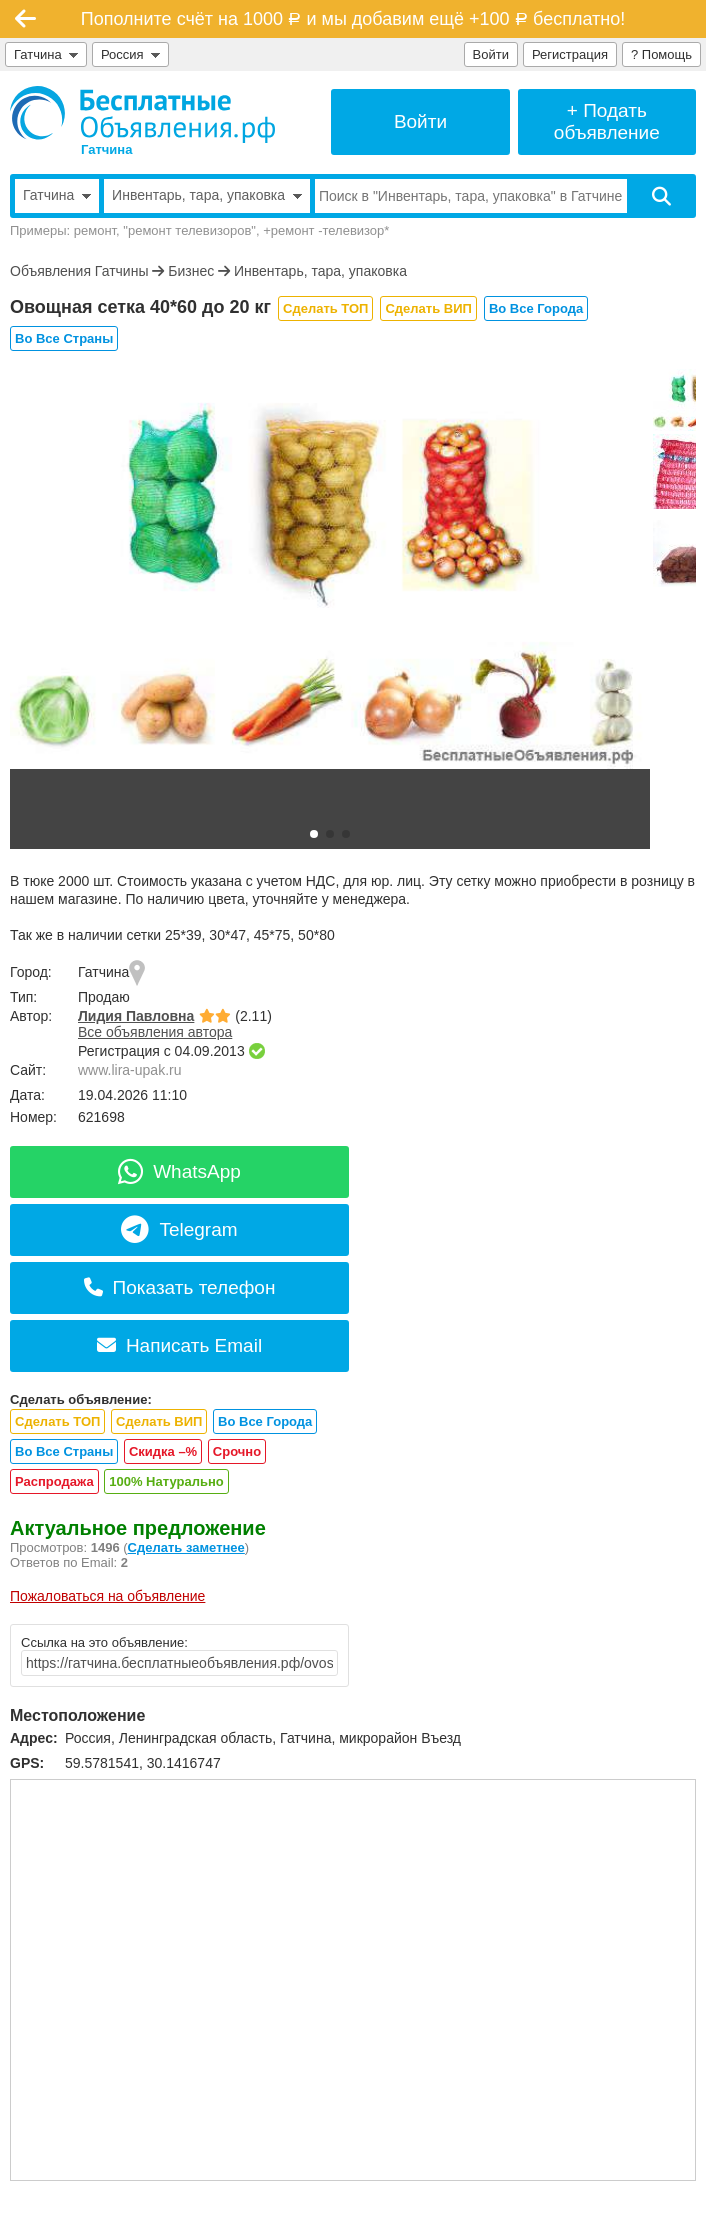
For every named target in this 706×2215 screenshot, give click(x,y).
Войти (491, 54)
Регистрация (570, 54)
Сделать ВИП (428, 308)
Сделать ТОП (325, 308)
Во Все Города (536, 308)
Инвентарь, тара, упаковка (320, 271)
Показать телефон (180, 1287)
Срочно (237, 1451)
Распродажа (54, 1481)
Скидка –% (163, 1451)
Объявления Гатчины (79, 271)
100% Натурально (166, 1481)
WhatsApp (179, 1171)
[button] (314, 834)
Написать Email (179, 1345)
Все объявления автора (155, 1032)
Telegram (179, 1229)
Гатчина (46, 54)
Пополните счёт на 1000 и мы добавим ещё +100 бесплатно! (353, 19)
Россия (130, 54)
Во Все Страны (64, 338)
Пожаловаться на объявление (107, 1596)
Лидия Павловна (136, 1016)
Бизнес (191, 271)
